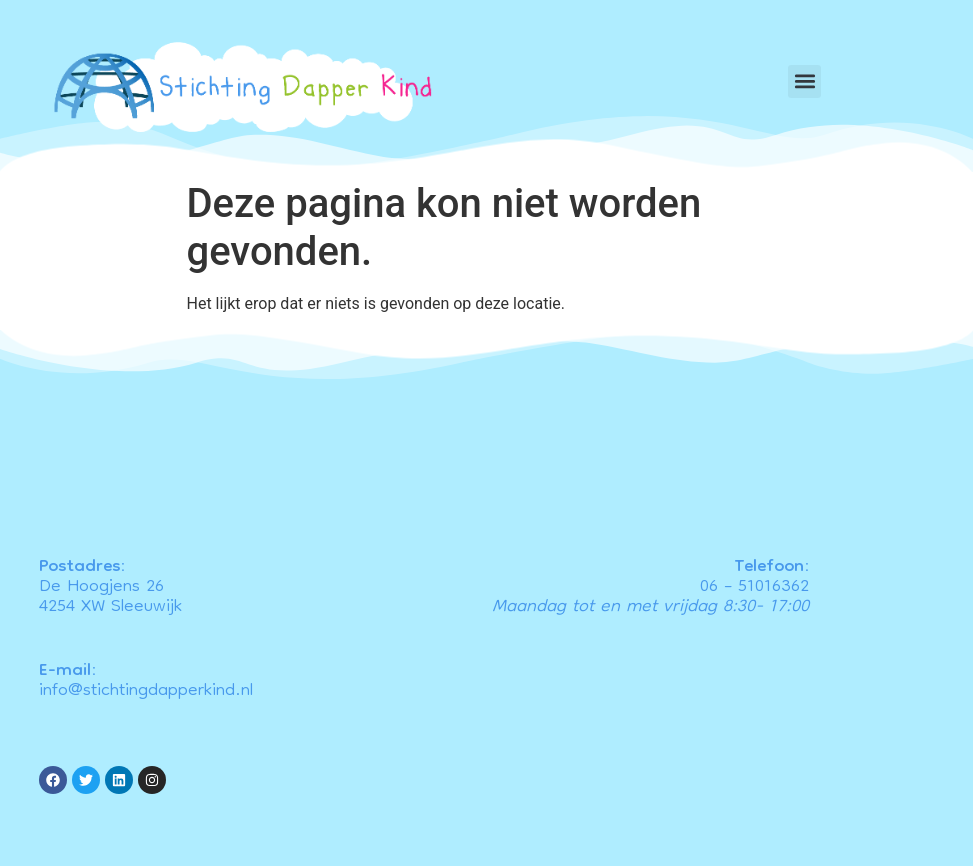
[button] (804, 81)
